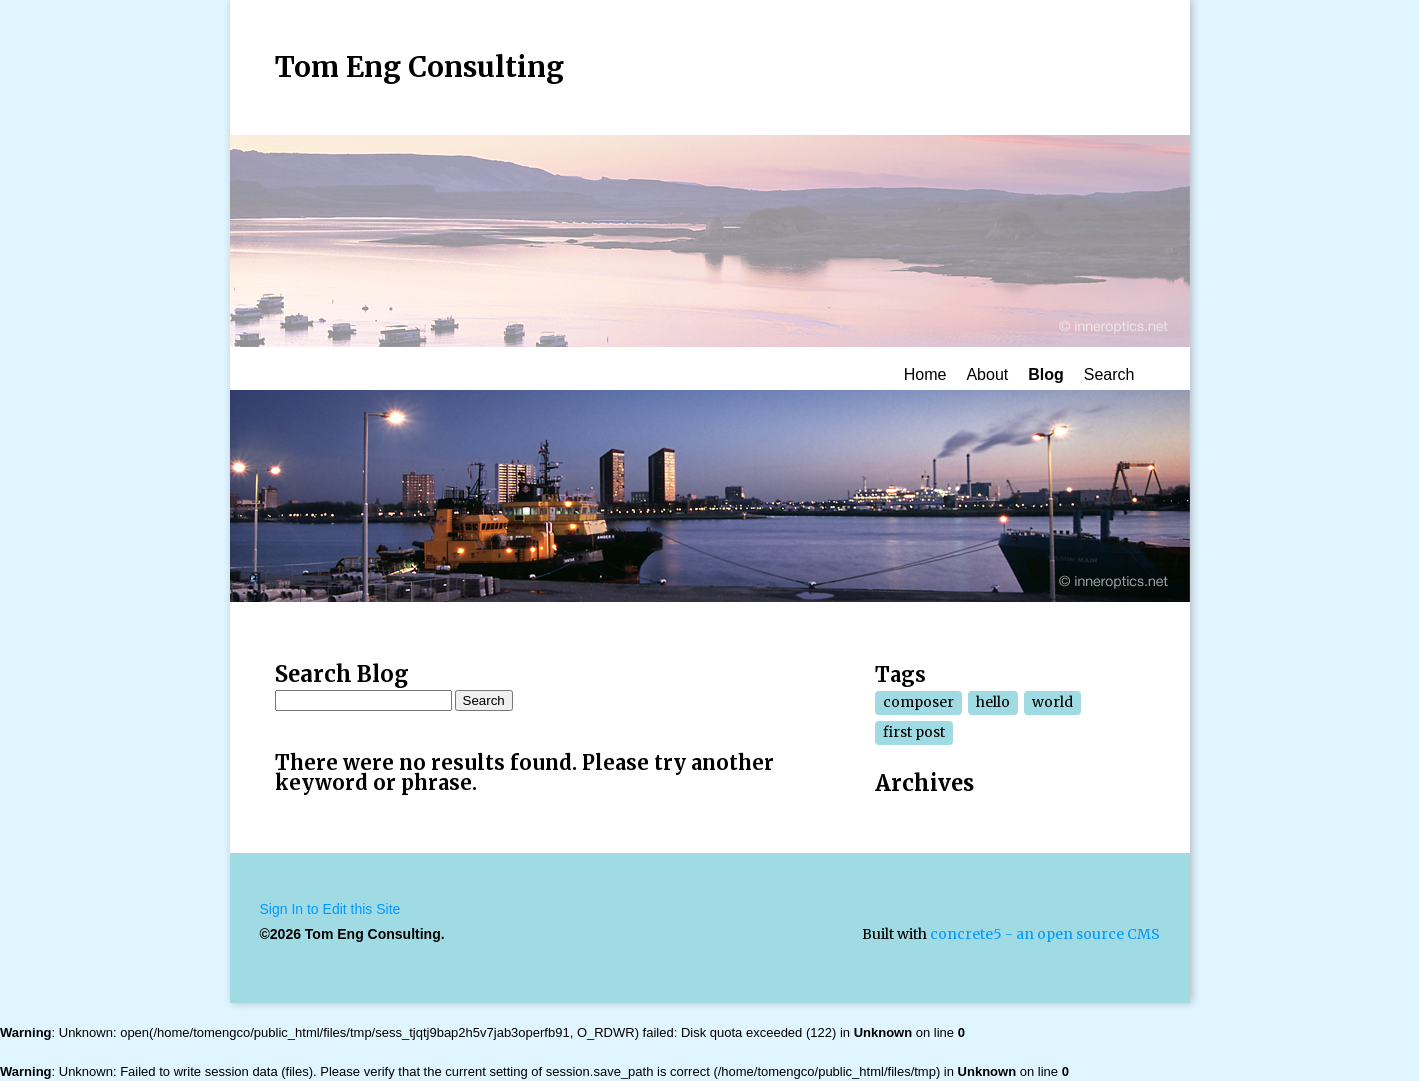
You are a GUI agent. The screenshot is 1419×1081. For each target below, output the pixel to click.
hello (993, 702)
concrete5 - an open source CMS (1045, 934)
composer (918, 702)
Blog (1046, 374)
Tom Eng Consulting (419, 67)
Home (925, 374)
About (987, 374)
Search (1109, 374)
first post (914, 732)
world (1052, 702)
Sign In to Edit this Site (330, 909)
